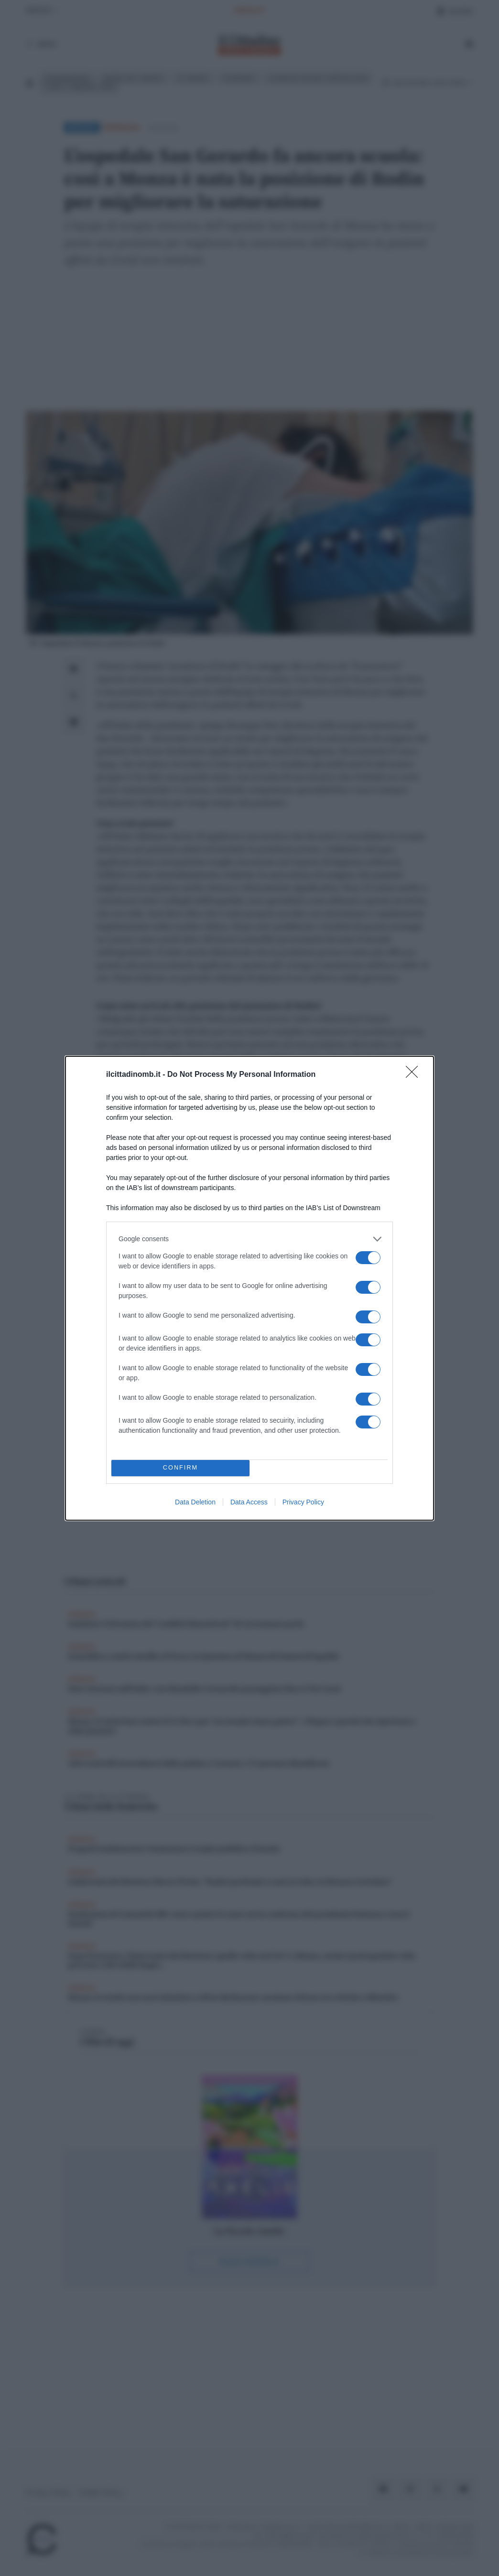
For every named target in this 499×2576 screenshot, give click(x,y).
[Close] (415, 1075)
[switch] (368, 1257)
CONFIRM (180, 1467)
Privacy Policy (303, 1502)
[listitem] (249, 1239)
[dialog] (249, 1288)
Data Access (249, 1502)
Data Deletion (195, 1502)
